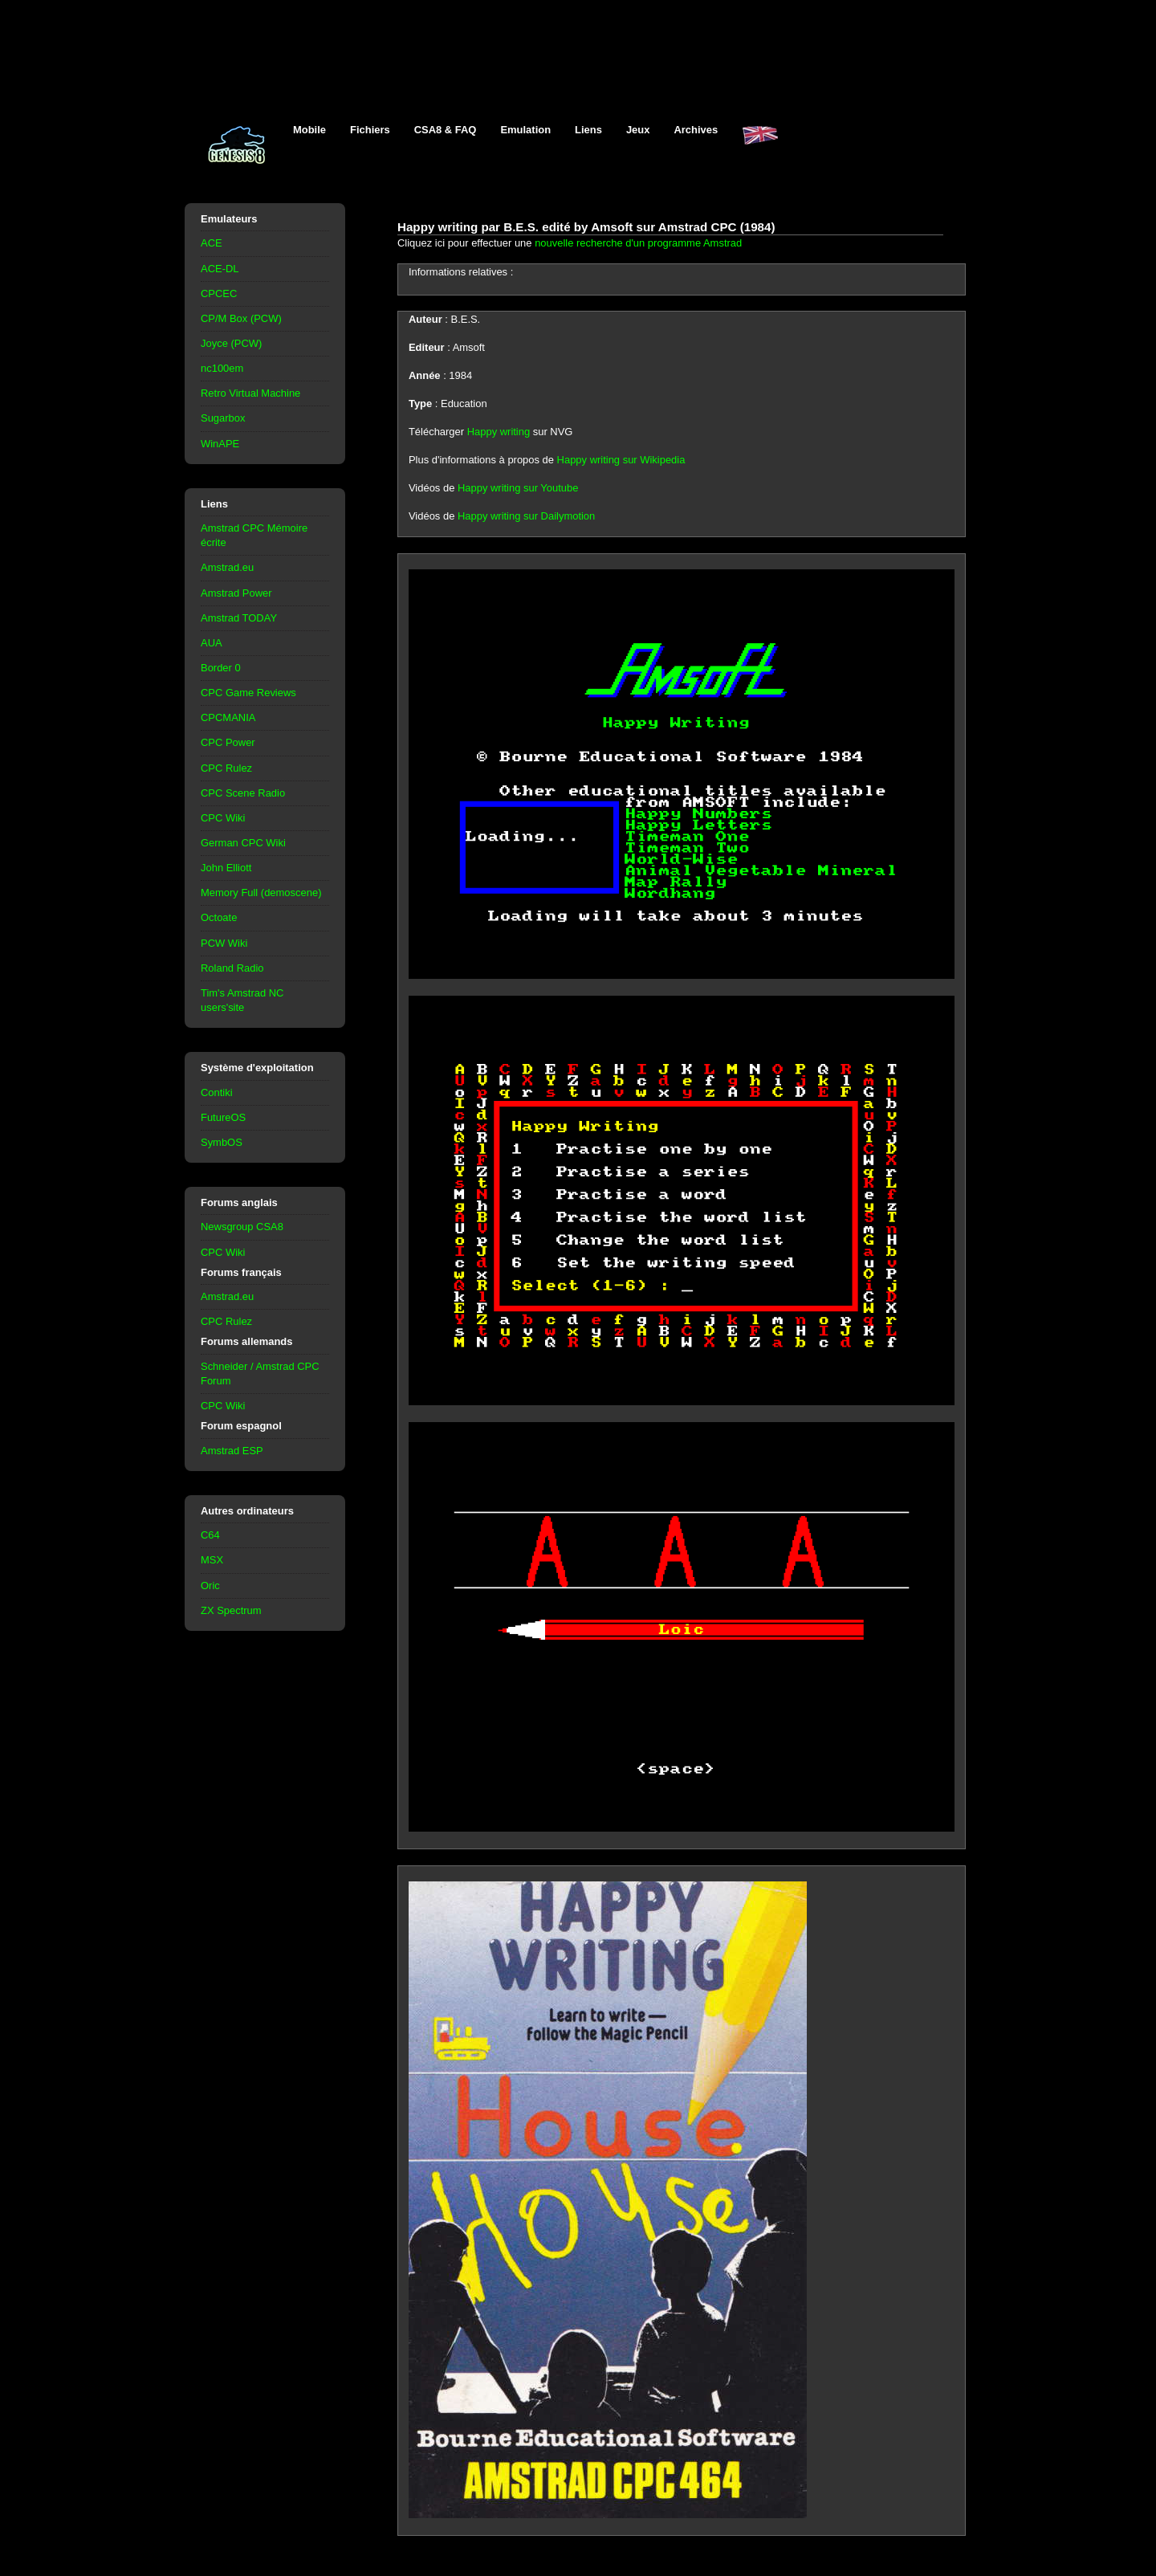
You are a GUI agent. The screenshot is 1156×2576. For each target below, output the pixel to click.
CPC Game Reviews (248, 693)
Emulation (525, 130)
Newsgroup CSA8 (242, 1227)
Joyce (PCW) (231, 343)
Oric (210, 1585)
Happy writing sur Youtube (518, 488)
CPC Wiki (223, 818)
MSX (212, 1560)
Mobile (309, 130)
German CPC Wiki (243, 843)
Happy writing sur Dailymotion (526, 516)
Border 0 (221, 668)
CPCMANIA (228, 717)
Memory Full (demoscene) (261, 893)
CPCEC (219, 293)
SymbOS (221, 1142)
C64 (210, 1535)
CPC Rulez (226, 768)
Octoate (219, 917)
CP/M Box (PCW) (241, 318)
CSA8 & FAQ (445, 130)
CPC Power (228, 742)
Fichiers (370, 130)
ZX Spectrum (231, 1610)
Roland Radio (232, 968)
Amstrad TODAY (239, 618)
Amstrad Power (236, 593)
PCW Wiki (224, 943)
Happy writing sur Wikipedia (621, 460)
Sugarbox (223, 418)
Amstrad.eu (227, 567)
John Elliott (226, 868)
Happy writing (498, 432)
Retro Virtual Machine (250, 393)
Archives (696, 130)
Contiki (217, 1092)
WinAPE (220, 444)
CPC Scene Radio (243, 793)
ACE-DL (220, 269)
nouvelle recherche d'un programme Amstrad (638, 243)
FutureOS (223, 1117)
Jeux (638, 130)
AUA (211, 643)
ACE (211, 243)
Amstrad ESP (232, 1451)
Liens (588, 130)
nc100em (222, 368)
